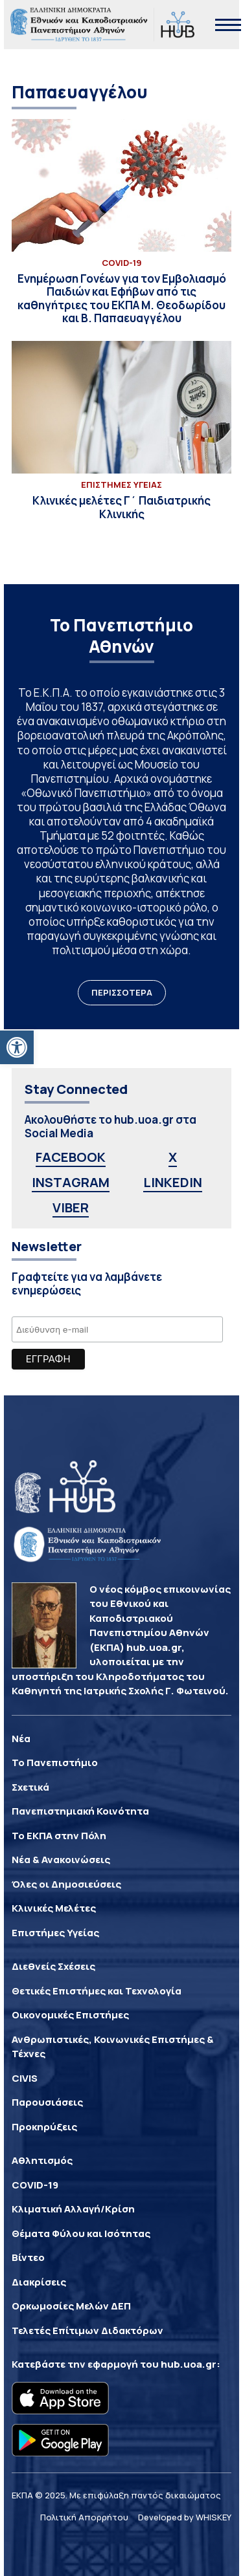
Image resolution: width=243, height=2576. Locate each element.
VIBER (70, 1207)
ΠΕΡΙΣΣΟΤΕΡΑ (121, 992)
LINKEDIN (172, 1182)
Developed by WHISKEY (184, 2517)
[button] (17, 1047)
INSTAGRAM (71, 1182)
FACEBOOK (71, 1157)
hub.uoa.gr (188, 2364)
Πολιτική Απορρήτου (84, 2517)
